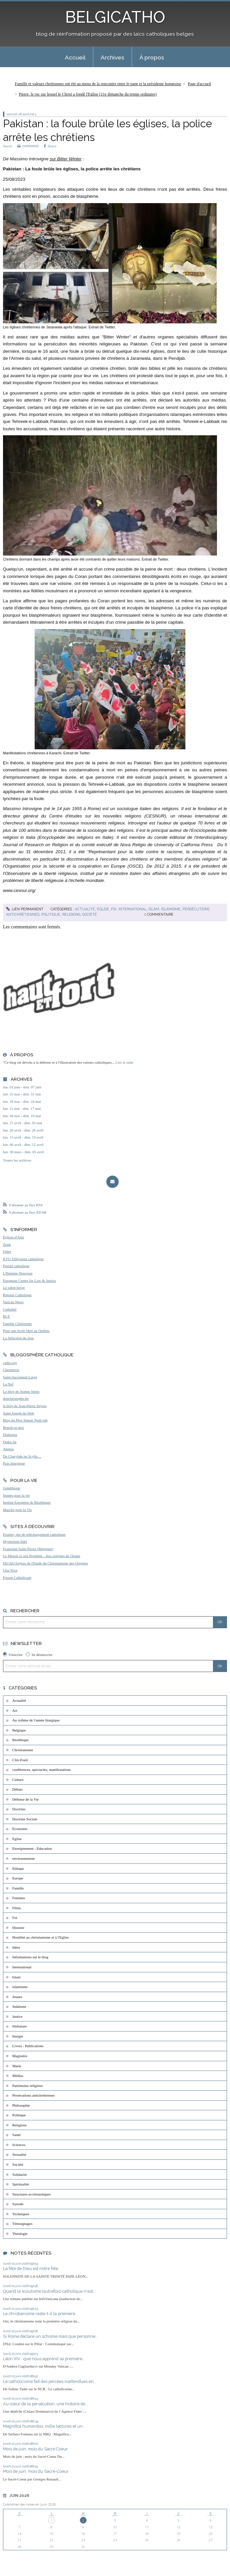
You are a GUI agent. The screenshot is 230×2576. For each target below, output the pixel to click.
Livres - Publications (27, 2046)
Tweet (7, 146)
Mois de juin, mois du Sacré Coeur (35, 2448)
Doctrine (18, 1809)
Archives (112, 57)
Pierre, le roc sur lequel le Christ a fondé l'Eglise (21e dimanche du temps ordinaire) (87, 94)
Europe (17, 1878)
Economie (19, 1829)
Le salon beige (14, 1287)
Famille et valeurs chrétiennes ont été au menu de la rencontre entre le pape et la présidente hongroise (98, 84)
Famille (18, 1888)
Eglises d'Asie (13, 1237)
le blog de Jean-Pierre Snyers (24, 1406)
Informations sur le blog (30, 1957)
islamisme (171, 909)
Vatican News (13, 1302)
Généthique (11, 1488)
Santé (16, 2135)
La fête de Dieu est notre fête (30, 2268)
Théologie (19, 2234)
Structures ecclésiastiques (31, 2194)
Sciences (18, 2145)
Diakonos (10, 1434)
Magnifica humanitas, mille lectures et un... (44, 2426)
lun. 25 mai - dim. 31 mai (22, 1094)
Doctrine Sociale (24, 1819)
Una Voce (10, 1570)
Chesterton (11, 1370)
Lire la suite (124, 1062)
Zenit (7, 1244)
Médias (17, 2076)
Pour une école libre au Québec (26, 1331)
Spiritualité (20, 2184)
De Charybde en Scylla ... (22, 1456)
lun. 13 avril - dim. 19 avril (23, 1137)
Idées (16, 1947)
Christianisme (22, 1750)
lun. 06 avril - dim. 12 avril (23, 1145)
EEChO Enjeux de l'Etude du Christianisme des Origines (45, 1563)
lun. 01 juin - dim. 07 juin (22, 1087)
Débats (17, 1789)
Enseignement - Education (32, 1848)
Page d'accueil (199, 84)
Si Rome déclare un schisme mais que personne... (50, 2336)
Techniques (20, 2214)
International (132, 909)
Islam (153, 909)
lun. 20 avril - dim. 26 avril (23, 1130)
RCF (6, 1316)
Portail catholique (16, 1266)
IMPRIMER (27, 146)
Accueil (75, 57)
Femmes (18, 1898)
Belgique (19, 1730)
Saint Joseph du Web (18, 1413)
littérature (19, 2026)
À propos (151, 57)
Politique (50, 914)
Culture (18, 1780)
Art (14, 1710)
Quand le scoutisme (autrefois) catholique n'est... (49, 2291)
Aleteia (8, 1449)
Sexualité (19, 2154)
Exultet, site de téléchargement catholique (34, 1534)
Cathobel (9, 1309)
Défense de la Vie (25, 1799)
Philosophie (21, 2105)
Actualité (85, 909)
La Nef (8, 1384)
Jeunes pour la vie (16, 1495)
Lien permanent (25, 909)
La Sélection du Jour (18, 1338)
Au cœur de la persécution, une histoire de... (45, 2403)
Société (89, 914)
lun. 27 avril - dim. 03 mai (22, 1123)
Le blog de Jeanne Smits (21, 1391)
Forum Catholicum (17, 1577)
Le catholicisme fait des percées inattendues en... (50, 2381)
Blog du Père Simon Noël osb (25, 1420)
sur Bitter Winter (66, 158)
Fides (7, 1251)
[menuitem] (75, 57)
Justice (17, 2016)
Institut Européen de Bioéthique (27, 1502)
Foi (113, 909)
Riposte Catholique (17, 1295)
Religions (71, 914)
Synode (18, 2204)
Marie (16, 2066)
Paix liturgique (14, 1463)
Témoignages (22, 2224)
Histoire (18, 1928)
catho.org (10, 1363)
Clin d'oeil (20, 1760)
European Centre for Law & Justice (29, 1280)
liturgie (17, 2036)
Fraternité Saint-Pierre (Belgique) (28, 1549)
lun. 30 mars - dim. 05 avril (23, 1152)
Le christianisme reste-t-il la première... (40, 2313)
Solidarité (19, 2174)
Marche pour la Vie (17, 1510)
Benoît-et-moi (13, 1427)
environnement (23, 1858)
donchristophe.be (16, 1398)
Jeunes (17, 1997)
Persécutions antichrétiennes (33, 2095)
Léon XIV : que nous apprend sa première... (44, 2358)
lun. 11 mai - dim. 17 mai (22, 1108)
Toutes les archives (17, 1160)
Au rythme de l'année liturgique (36, 1720)
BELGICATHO (115, 17)
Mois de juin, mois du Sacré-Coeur (36, 2471)
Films (16, 1908)
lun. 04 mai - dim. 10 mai (22, 1116)
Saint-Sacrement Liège (20, 1377)
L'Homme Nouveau (17, 1273)
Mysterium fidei (15, 1541)
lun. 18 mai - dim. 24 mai (22, 1101)
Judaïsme (19, 2006)
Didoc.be (10, 1442)
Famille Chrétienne (17, 1324)
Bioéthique (20, 1740)
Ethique (18, 1868)
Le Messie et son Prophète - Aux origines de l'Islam (41, 1556)
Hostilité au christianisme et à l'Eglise (40, 1937)
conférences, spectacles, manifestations (41, 1770)
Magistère (19, 2056)
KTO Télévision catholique (23, 1259)
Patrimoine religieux (27, 2086)
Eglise (103, 909)
